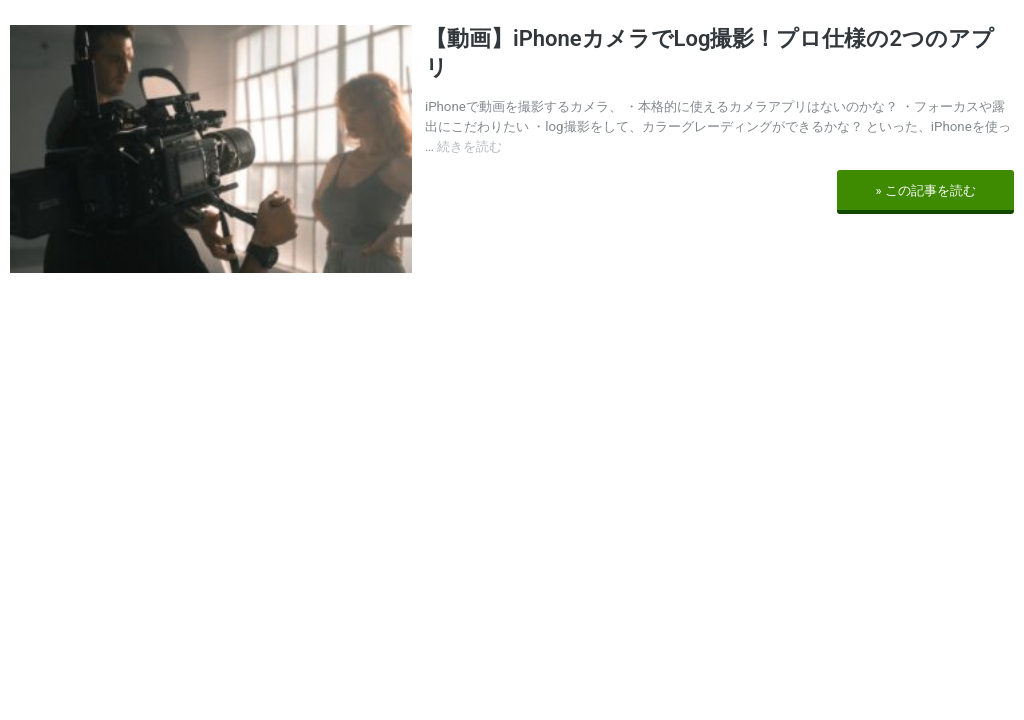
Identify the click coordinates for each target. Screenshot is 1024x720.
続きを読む (469, 146)
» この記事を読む (925, 190)
